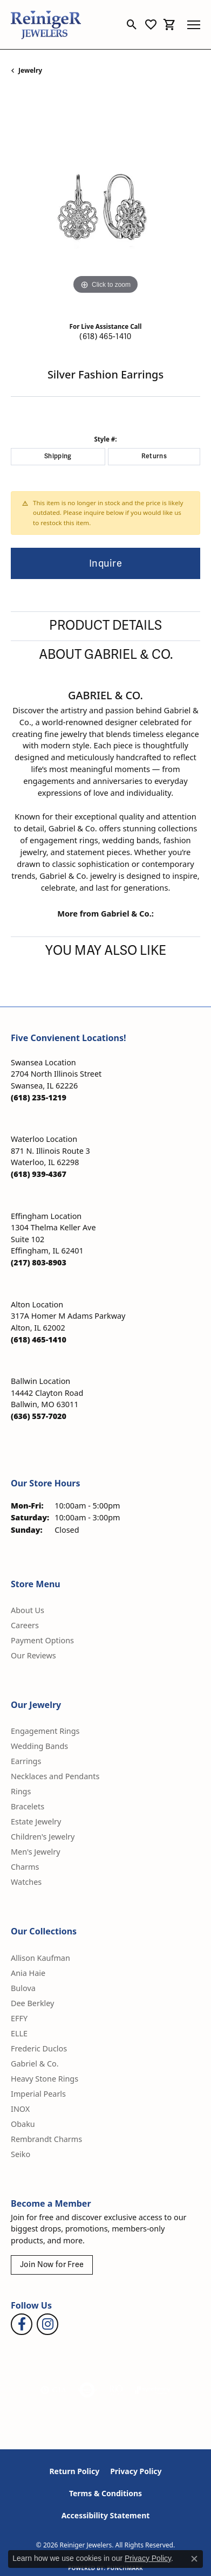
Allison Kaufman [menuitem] (40, 1958)
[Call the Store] (38, 1097)
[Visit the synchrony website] (153, 2390)
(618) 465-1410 (105, 336)
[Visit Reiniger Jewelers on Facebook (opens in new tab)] (21, 2324)
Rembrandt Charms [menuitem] (46, 2139)
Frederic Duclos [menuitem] (39, 2048)
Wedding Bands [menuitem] (39, 1746)
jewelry (30, 70)
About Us (27, 1610)
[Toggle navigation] (194, 25)
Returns (154, 456)
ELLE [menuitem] (19, 2033)
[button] (132, 25)
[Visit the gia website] (53, 2390)
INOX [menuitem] (20, 2109)
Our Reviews (33, 1655)
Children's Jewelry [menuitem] (42, 1836)
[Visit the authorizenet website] (87, 2390)
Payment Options (42, 1640)
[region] (105, 202)
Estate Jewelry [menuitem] (36, 1821)
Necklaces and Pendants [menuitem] (55, 1776)
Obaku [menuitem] (23, 2124)
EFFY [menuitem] (19, 2018)
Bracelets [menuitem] (27, 1806)
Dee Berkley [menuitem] (32, 2003)
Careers (25, 1625)
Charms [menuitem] (25, 1867)
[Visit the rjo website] (116, 2390)
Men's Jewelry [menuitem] (35, 1852)
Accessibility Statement (106, 2515)
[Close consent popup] (194, 2559)
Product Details (105, 625)
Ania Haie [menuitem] (28, 1973)
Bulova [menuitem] (23, 1988)
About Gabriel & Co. (106, 655)
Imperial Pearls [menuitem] (38, 2094)
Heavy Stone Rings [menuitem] (44, 2079)
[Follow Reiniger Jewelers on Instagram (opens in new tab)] (47, 2324)
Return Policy (74, 2471)
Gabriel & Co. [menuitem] (35, 2063)
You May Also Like (105, 951)
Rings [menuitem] (21, 1791)
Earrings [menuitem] (26, 1761)
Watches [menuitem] (26, 1882)
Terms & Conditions (105, 2493)
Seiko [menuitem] (20, 2154)
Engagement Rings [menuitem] (45, 1731)
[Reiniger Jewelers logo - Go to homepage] (45, 24)
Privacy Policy (135, 2471)
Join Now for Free (52, 2264)
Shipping (58, 456)
